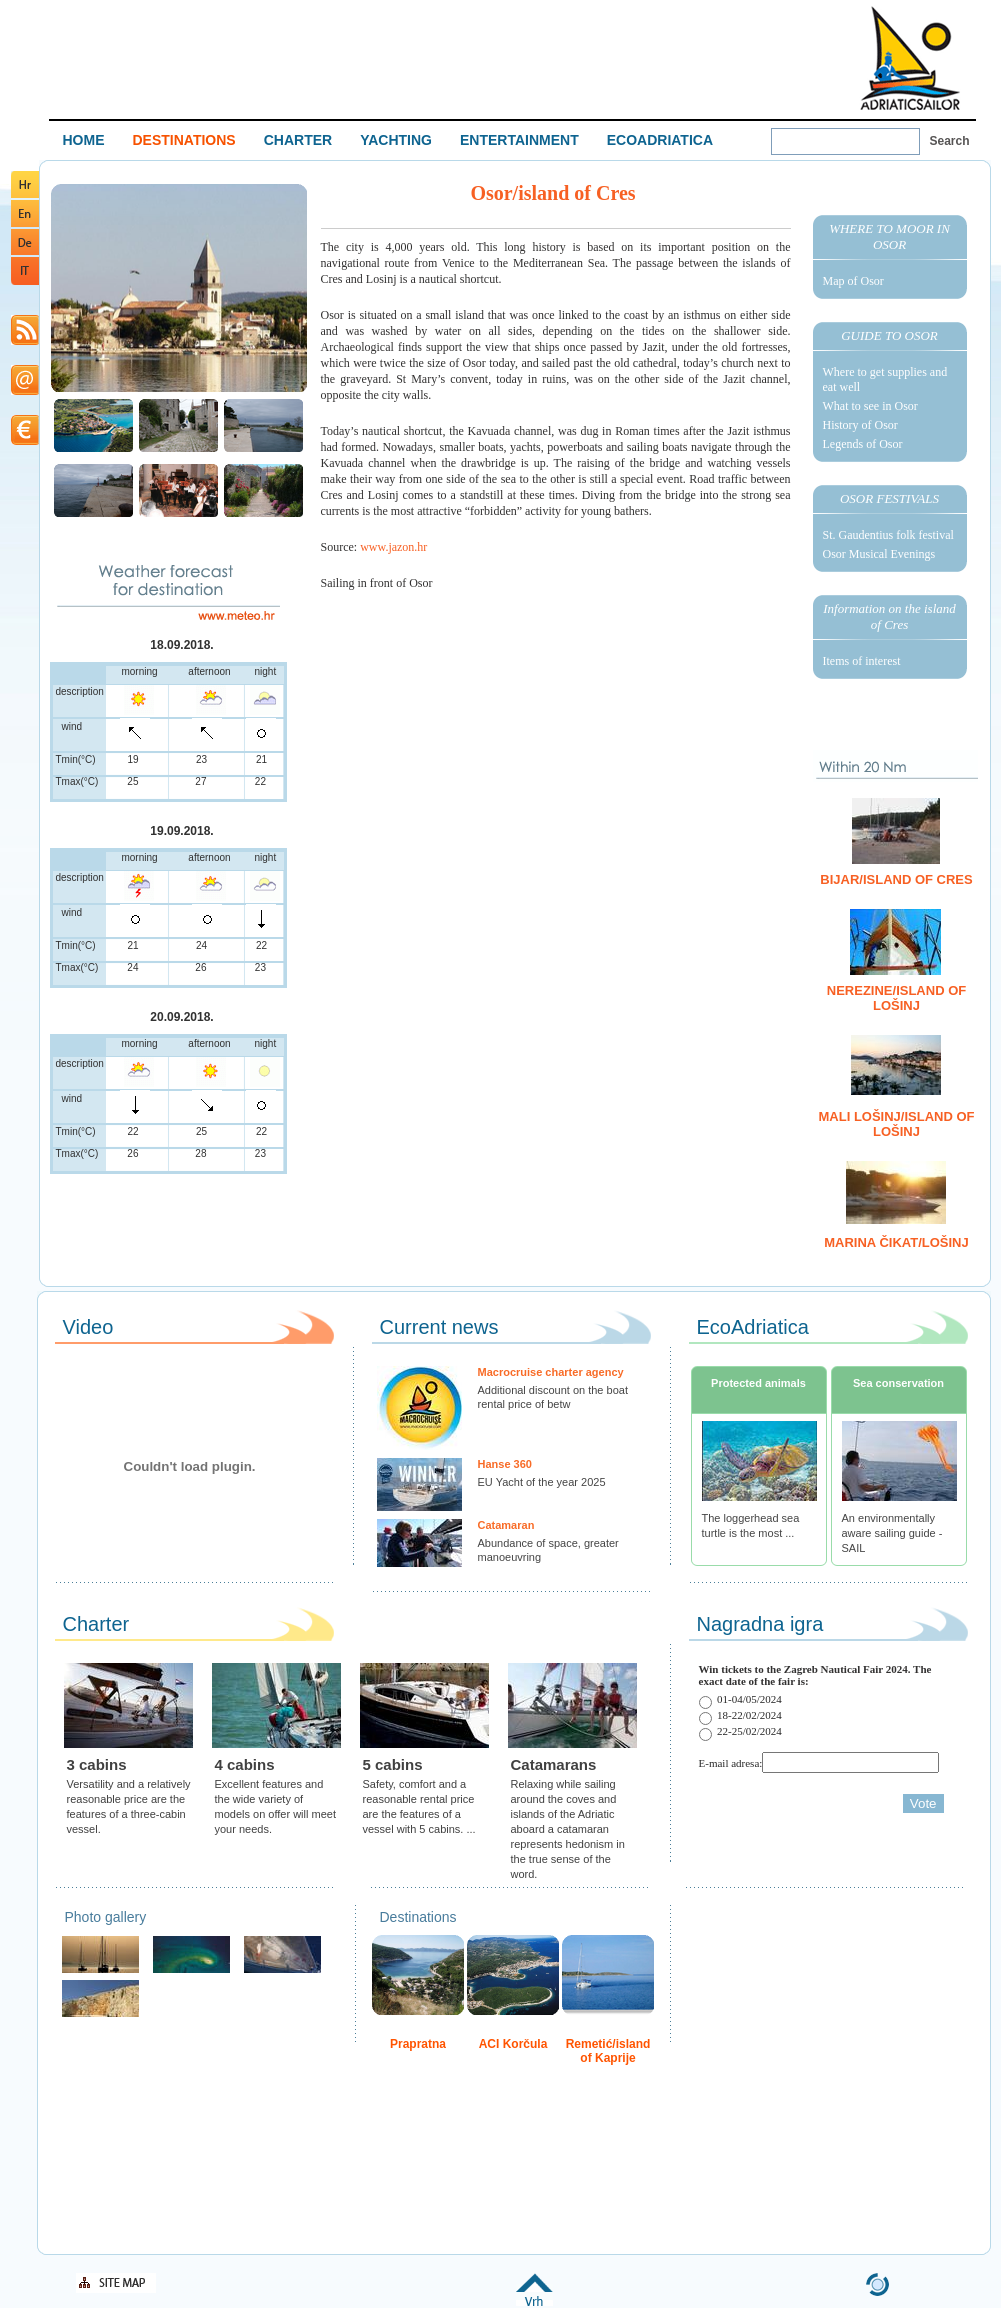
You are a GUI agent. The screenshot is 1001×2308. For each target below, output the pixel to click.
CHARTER (298, 140)
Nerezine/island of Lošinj (896, 998)
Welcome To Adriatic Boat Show (910, 57)
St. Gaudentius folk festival (888, 535)
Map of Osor (853, 281)
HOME (84, 140)
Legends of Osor (863, 444)
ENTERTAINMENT (519, 140)
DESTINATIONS (184, 140)
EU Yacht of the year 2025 (542, 1482)
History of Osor (860, 425)
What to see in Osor (870, 406)
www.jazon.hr (393, 547)
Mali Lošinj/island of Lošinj (897, 1124)
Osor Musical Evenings (879, 554)
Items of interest (862, 661)
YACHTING (396, 140)
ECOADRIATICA (660, 140)
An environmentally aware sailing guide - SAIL (892, 1533)
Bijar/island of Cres (896, 879)
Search (950, 141)
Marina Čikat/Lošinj (896, 1242)
